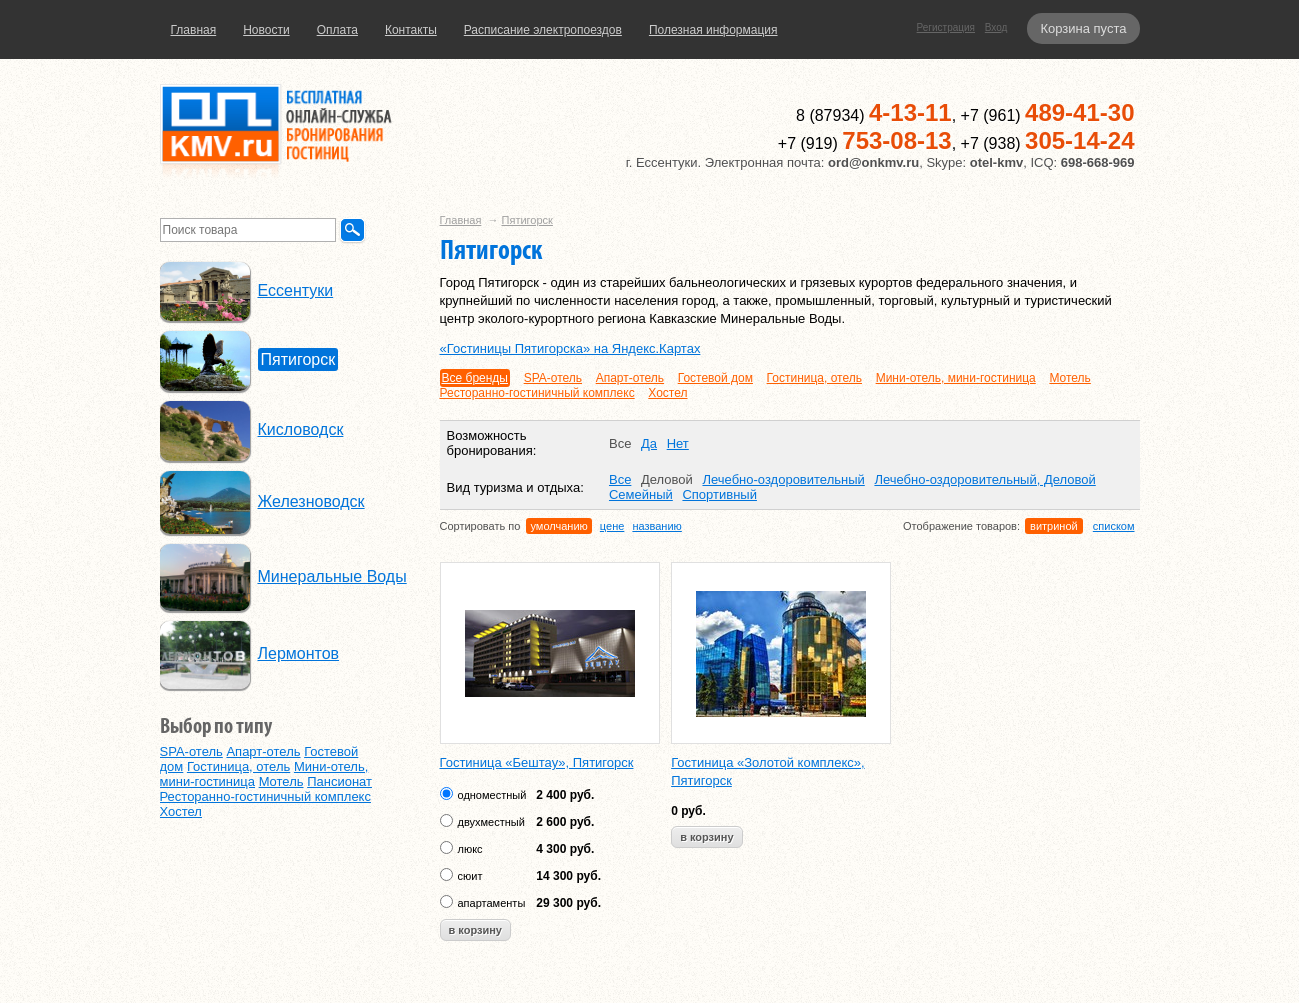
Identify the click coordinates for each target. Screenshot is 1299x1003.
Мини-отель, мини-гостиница (956, 378)
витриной (1054, 526)
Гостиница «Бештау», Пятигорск (537, 762)
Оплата (337, 30)
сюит (470, 876)
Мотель (1069, 378)
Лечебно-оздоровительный (783, 479)
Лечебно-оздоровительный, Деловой (984, 479)
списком (1114, 526)
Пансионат (339, 781)
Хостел (667, 393)
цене (612, 526)
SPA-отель (553, 378)
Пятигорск (527, 220)
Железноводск (311, 501)
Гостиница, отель (814, 378)
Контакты (411, 30)
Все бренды (475, 378)
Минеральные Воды (332, 576)
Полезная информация (713, 30)
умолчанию (558, 526)
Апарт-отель (630, 378)
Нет (678, 443)
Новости (266, 30)
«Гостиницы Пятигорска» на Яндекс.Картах (570, 348)
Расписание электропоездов (543, 30)
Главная (194, 30)
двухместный (491, 822)
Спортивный (719, 494)
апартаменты (492, 903)
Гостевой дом (715, 378)
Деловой (667, 479)
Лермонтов (299, 653)
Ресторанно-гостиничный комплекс (537, 393)
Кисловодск (301, 429)
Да (649, 443)
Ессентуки (296, 290)
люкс (470, 849)
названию (656, 526)
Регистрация (946, 27)
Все (620, 443)
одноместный (492, 795)
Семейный (641, 494)
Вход (996, 27)
